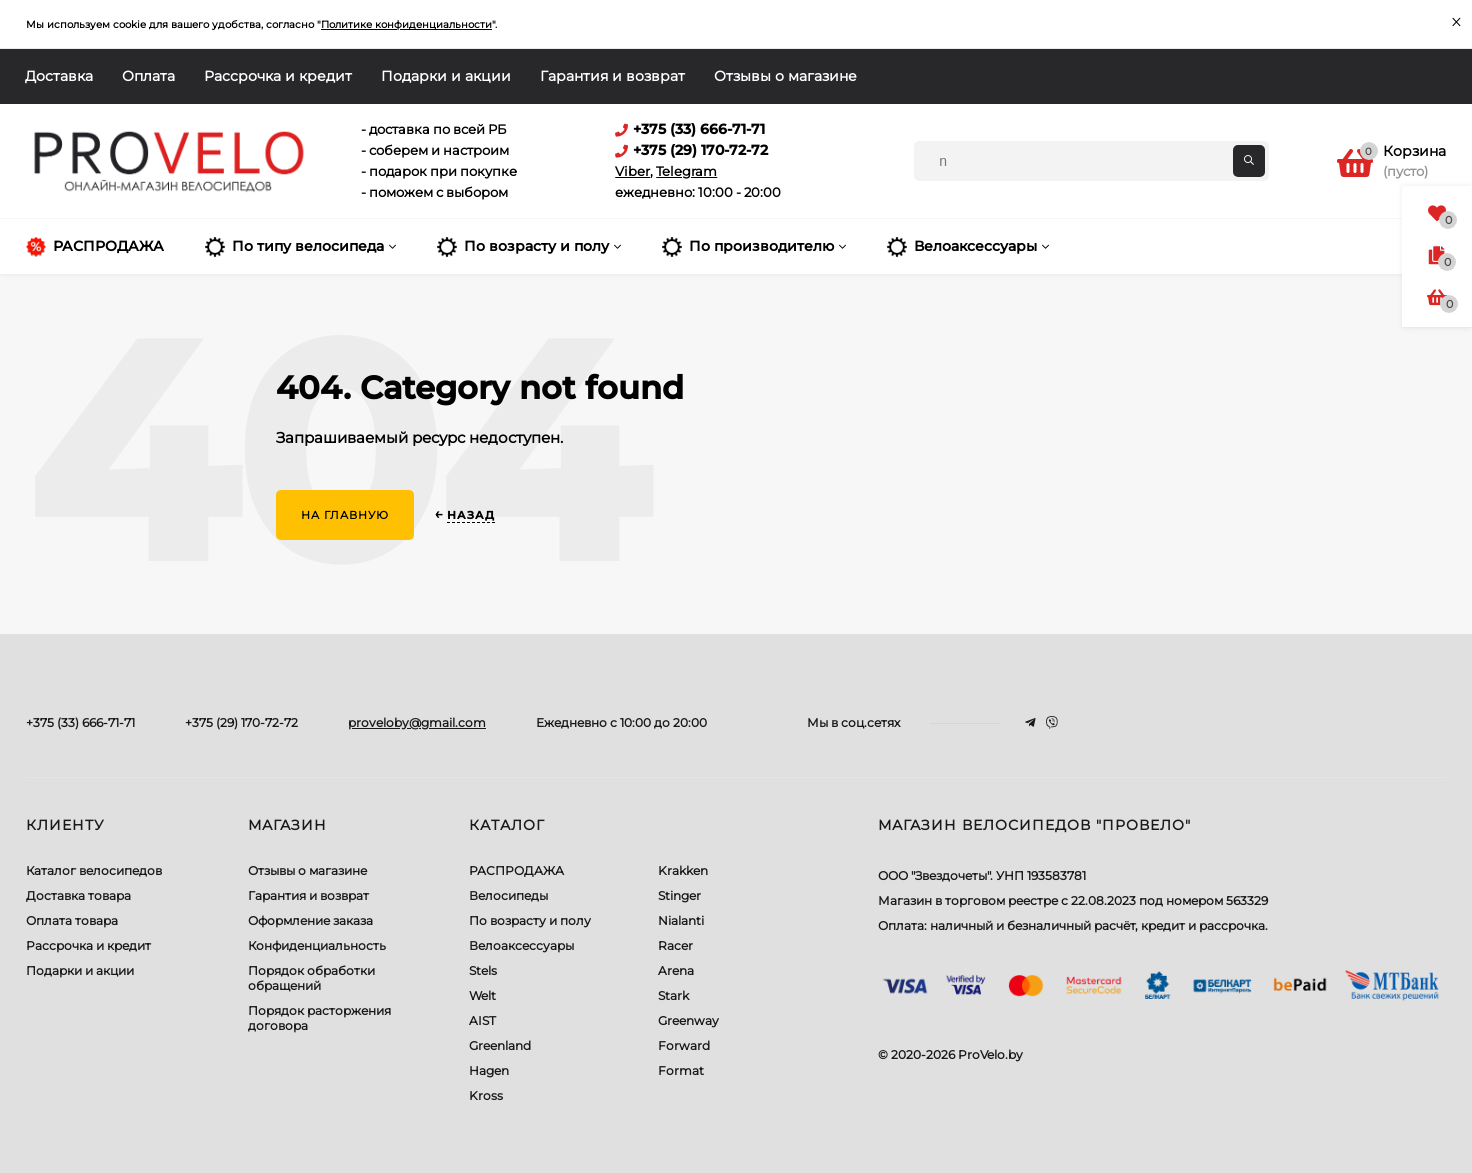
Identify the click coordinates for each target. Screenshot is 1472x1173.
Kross (486, 1095)
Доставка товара (78, 895)
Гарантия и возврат (612, 76)
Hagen (489, 1070)
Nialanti (681, 920)
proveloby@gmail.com (417, 722)
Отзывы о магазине (785, 76)
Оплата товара (72, 920)
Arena (676, 970)
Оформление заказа (310, 920)
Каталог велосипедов (94, 870)
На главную (345, 515)
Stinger (679, 895)
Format (681, 1070)
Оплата (148, 76)
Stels (483, 970)
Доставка (59, 76)
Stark (673, 995)
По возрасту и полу (530, 920)
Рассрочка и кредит (278, 76)
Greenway (688, 1020)
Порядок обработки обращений (311, 978)
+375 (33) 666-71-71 (80, 722)
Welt (482, 995)
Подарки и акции (446, 76)
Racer (675, 945)
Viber (632, 171)
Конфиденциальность (317, 945)
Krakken (683, 870)
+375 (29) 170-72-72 (241, 722)
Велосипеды (508, 895)
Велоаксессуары (521, 945)
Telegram (686, 171)
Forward (684, 1045)
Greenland (500, 1045)
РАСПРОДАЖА (516, 870)
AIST (482, 1020)
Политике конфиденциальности (406, 24)
